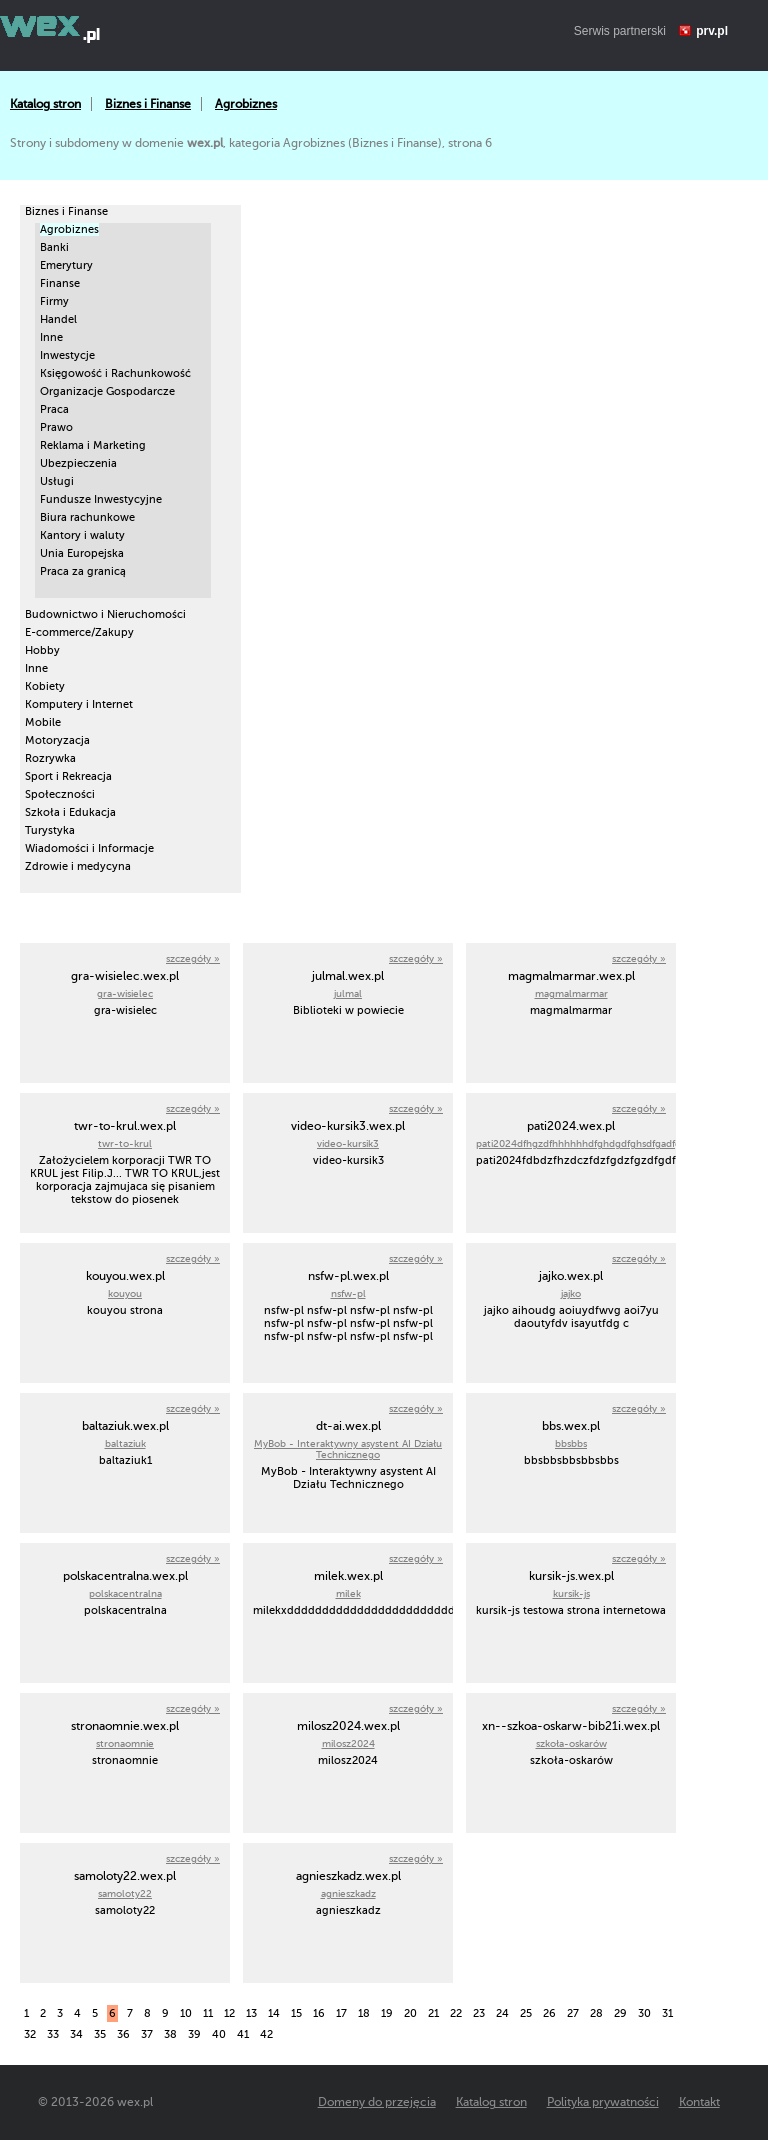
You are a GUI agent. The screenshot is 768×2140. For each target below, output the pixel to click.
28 (596, 2013)
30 (644, 2013)
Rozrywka (50, 758)
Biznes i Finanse (148, 104)
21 (433, 2013)
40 (219, 2034)
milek (348, 1593)
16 (319, 2013)
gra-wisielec (125, 993)
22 (456, 2013)
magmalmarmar (571, 993)
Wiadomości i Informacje (89, 848)
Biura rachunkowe (87, 517)
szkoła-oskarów (571, 1743)
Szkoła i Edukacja (70, 812)
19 (387, 2013)
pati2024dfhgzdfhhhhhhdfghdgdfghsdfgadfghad (587, 1143)
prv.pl (712, 31)
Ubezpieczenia (78, 463)
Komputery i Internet (79, 704)
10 (186, 2013)
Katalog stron (45, 104)
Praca (54, 409)
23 (479, 2013)
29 (620, 2013)
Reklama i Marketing (93, 445)
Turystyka (50, 830)
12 (229, 2013)
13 (251, 2013)
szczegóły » (193, 958)
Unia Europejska (82, 553)
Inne (51, 337)
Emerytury (66, 265)
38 (170, 2034)
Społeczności (60, 794)
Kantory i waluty (82, 535)
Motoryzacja (57, 740)
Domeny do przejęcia (377, 2102)
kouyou (125, 1293)
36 (123, 2034)
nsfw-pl (348, 1293)
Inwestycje (67, 355)
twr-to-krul (125, 1143)
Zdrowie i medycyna (78, 866)
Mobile (43, 722)
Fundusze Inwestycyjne (101, 499)
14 (274, 2013)
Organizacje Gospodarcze (107, 391)
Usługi (57, 481)
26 (549, 2013)
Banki (54, 247)
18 (364, 2013)
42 (266, 2034)
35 (100, 2034)
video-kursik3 (348, 1143)
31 (667, 2013)
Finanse (60, 283)
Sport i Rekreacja (68, 776)
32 (30, 2034)
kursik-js (571, 1593)
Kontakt (699, 2102)
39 (194, 2034)
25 (526, 2013)
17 (341, 2013)
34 (76, 2034)
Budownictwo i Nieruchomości (105, 614)
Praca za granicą (83, 571)
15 (296, 2013)
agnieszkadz (348, 1893)
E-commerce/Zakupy (79, 632)
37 (147, 2034)
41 (243, 2034)
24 (502, 2013)
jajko (571, 1293)
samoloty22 (125, 1893)
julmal (348, 993)
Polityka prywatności (603, 2102)
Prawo (56, 427)
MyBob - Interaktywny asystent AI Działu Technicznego (348, 1449)
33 (53, 2034)
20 (410, 2013)
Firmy (54, 301)
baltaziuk (125, 1443)
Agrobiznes (246, 104)
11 (208, 2013)
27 (573, 2013)
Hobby (42, 650)
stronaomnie (125, 1743)
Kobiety (45, 686)
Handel (58, 319)
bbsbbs (571, 1443)
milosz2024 (348, 1743)
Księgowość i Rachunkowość (115, 373)
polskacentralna (125, 1593)
